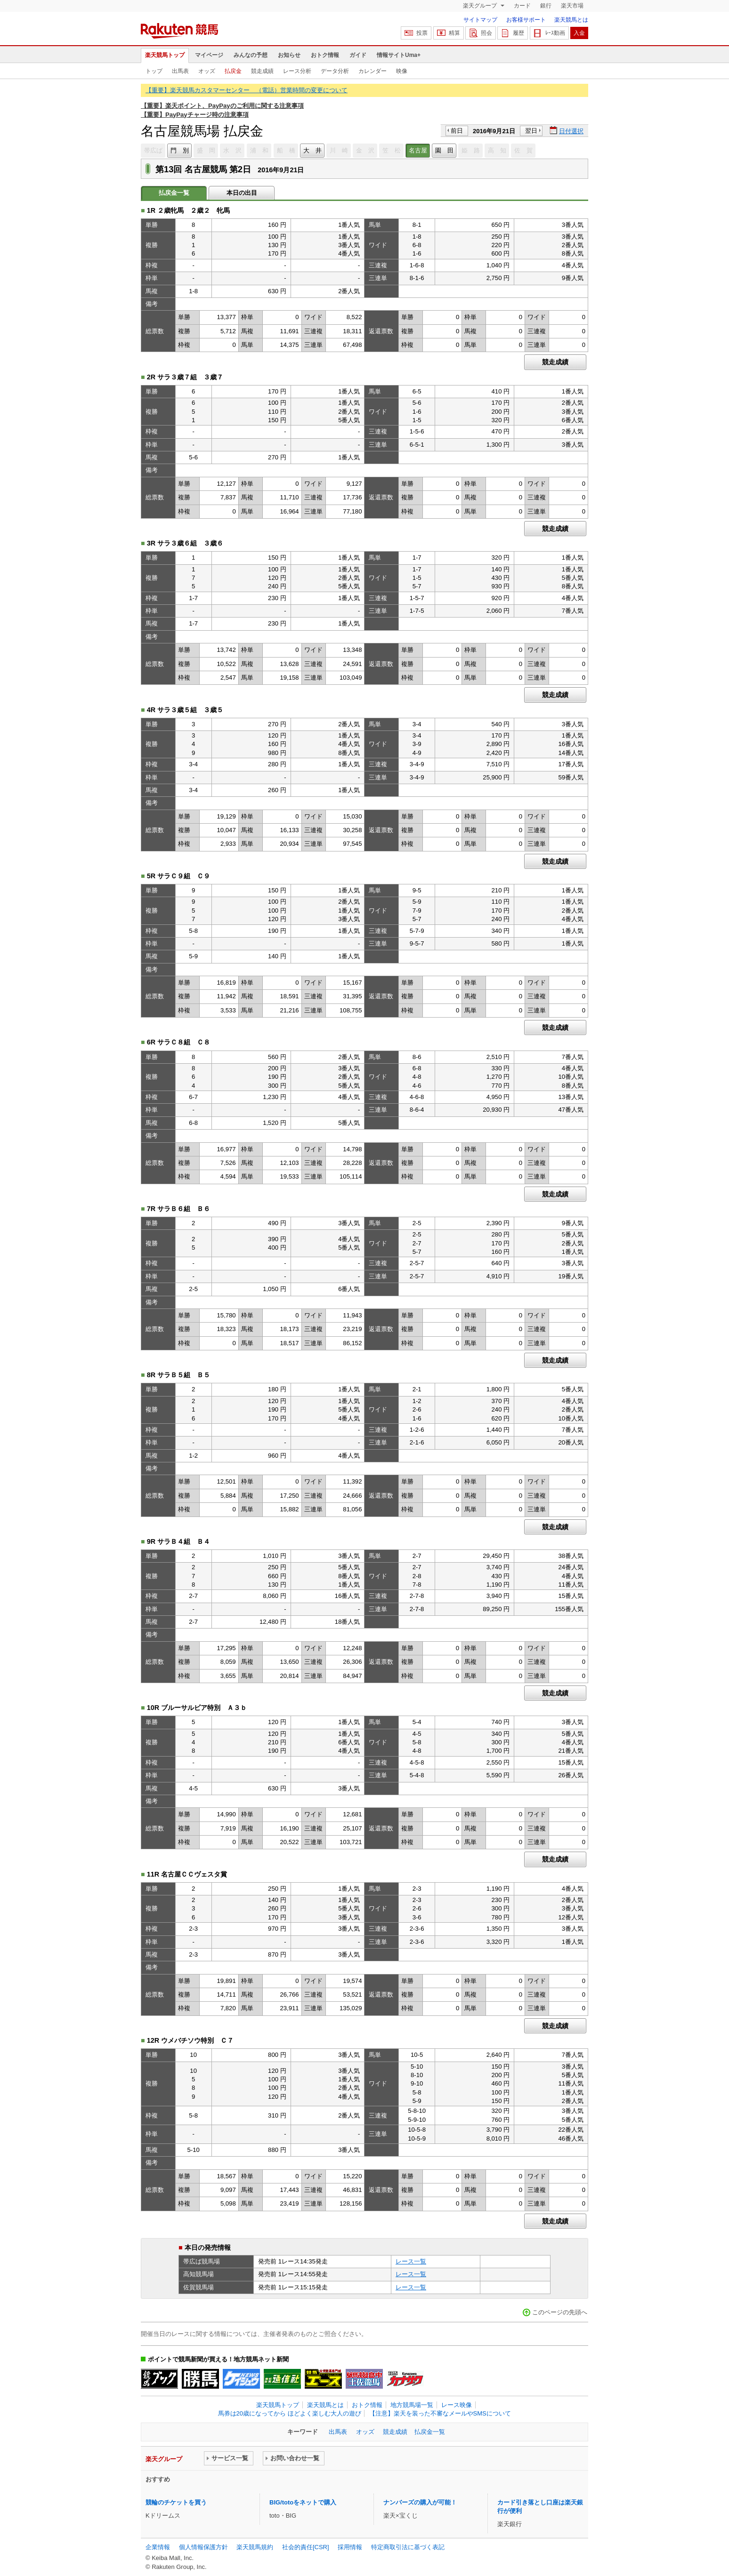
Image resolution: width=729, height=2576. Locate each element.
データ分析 (335, 71)
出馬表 (180, 71)
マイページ (209, 55)
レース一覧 (411, 2261)
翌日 (531, 130)
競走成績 (262, 71)
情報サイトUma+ (399, 55)
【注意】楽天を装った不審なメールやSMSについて (440, 2413)
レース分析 (297, 71)
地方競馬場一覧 (411, 2404)
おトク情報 (325, 55)
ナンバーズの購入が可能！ (420, 2502)
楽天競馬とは (571, 19)
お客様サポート (526, 19)
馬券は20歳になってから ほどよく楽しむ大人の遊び (289, 2413)
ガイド (357, 55)
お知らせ (289, 55)
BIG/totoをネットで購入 (302, 2502)
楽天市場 (572, 5)
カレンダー (372, 71)
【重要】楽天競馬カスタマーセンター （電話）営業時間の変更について (247, 90)
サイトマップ (480, 19)
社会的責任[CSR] (305, 2547)
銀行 (545, 5)
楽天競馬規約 (254, 2547)
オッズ (206, 71)
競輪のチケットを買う (176, 2502)
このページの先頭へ (559, 2312)
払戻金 (233, 71)
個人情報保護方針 (203, 2547)
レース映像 (456, 2404)
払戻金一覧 (429, 2431)
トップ (154, 71)
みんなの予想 (250, 55)
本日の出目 (242, 192)
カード (522, 5)
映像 (401, 71)
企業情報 (158, 2547)
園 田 (444, 150)
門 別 (179, 150)
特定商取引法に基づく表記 (408, 2547)
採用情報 (350, 2547)
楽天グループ (480, 5)
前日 (457, 130)
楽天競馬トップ (165, 55)
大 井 (312, 150)
